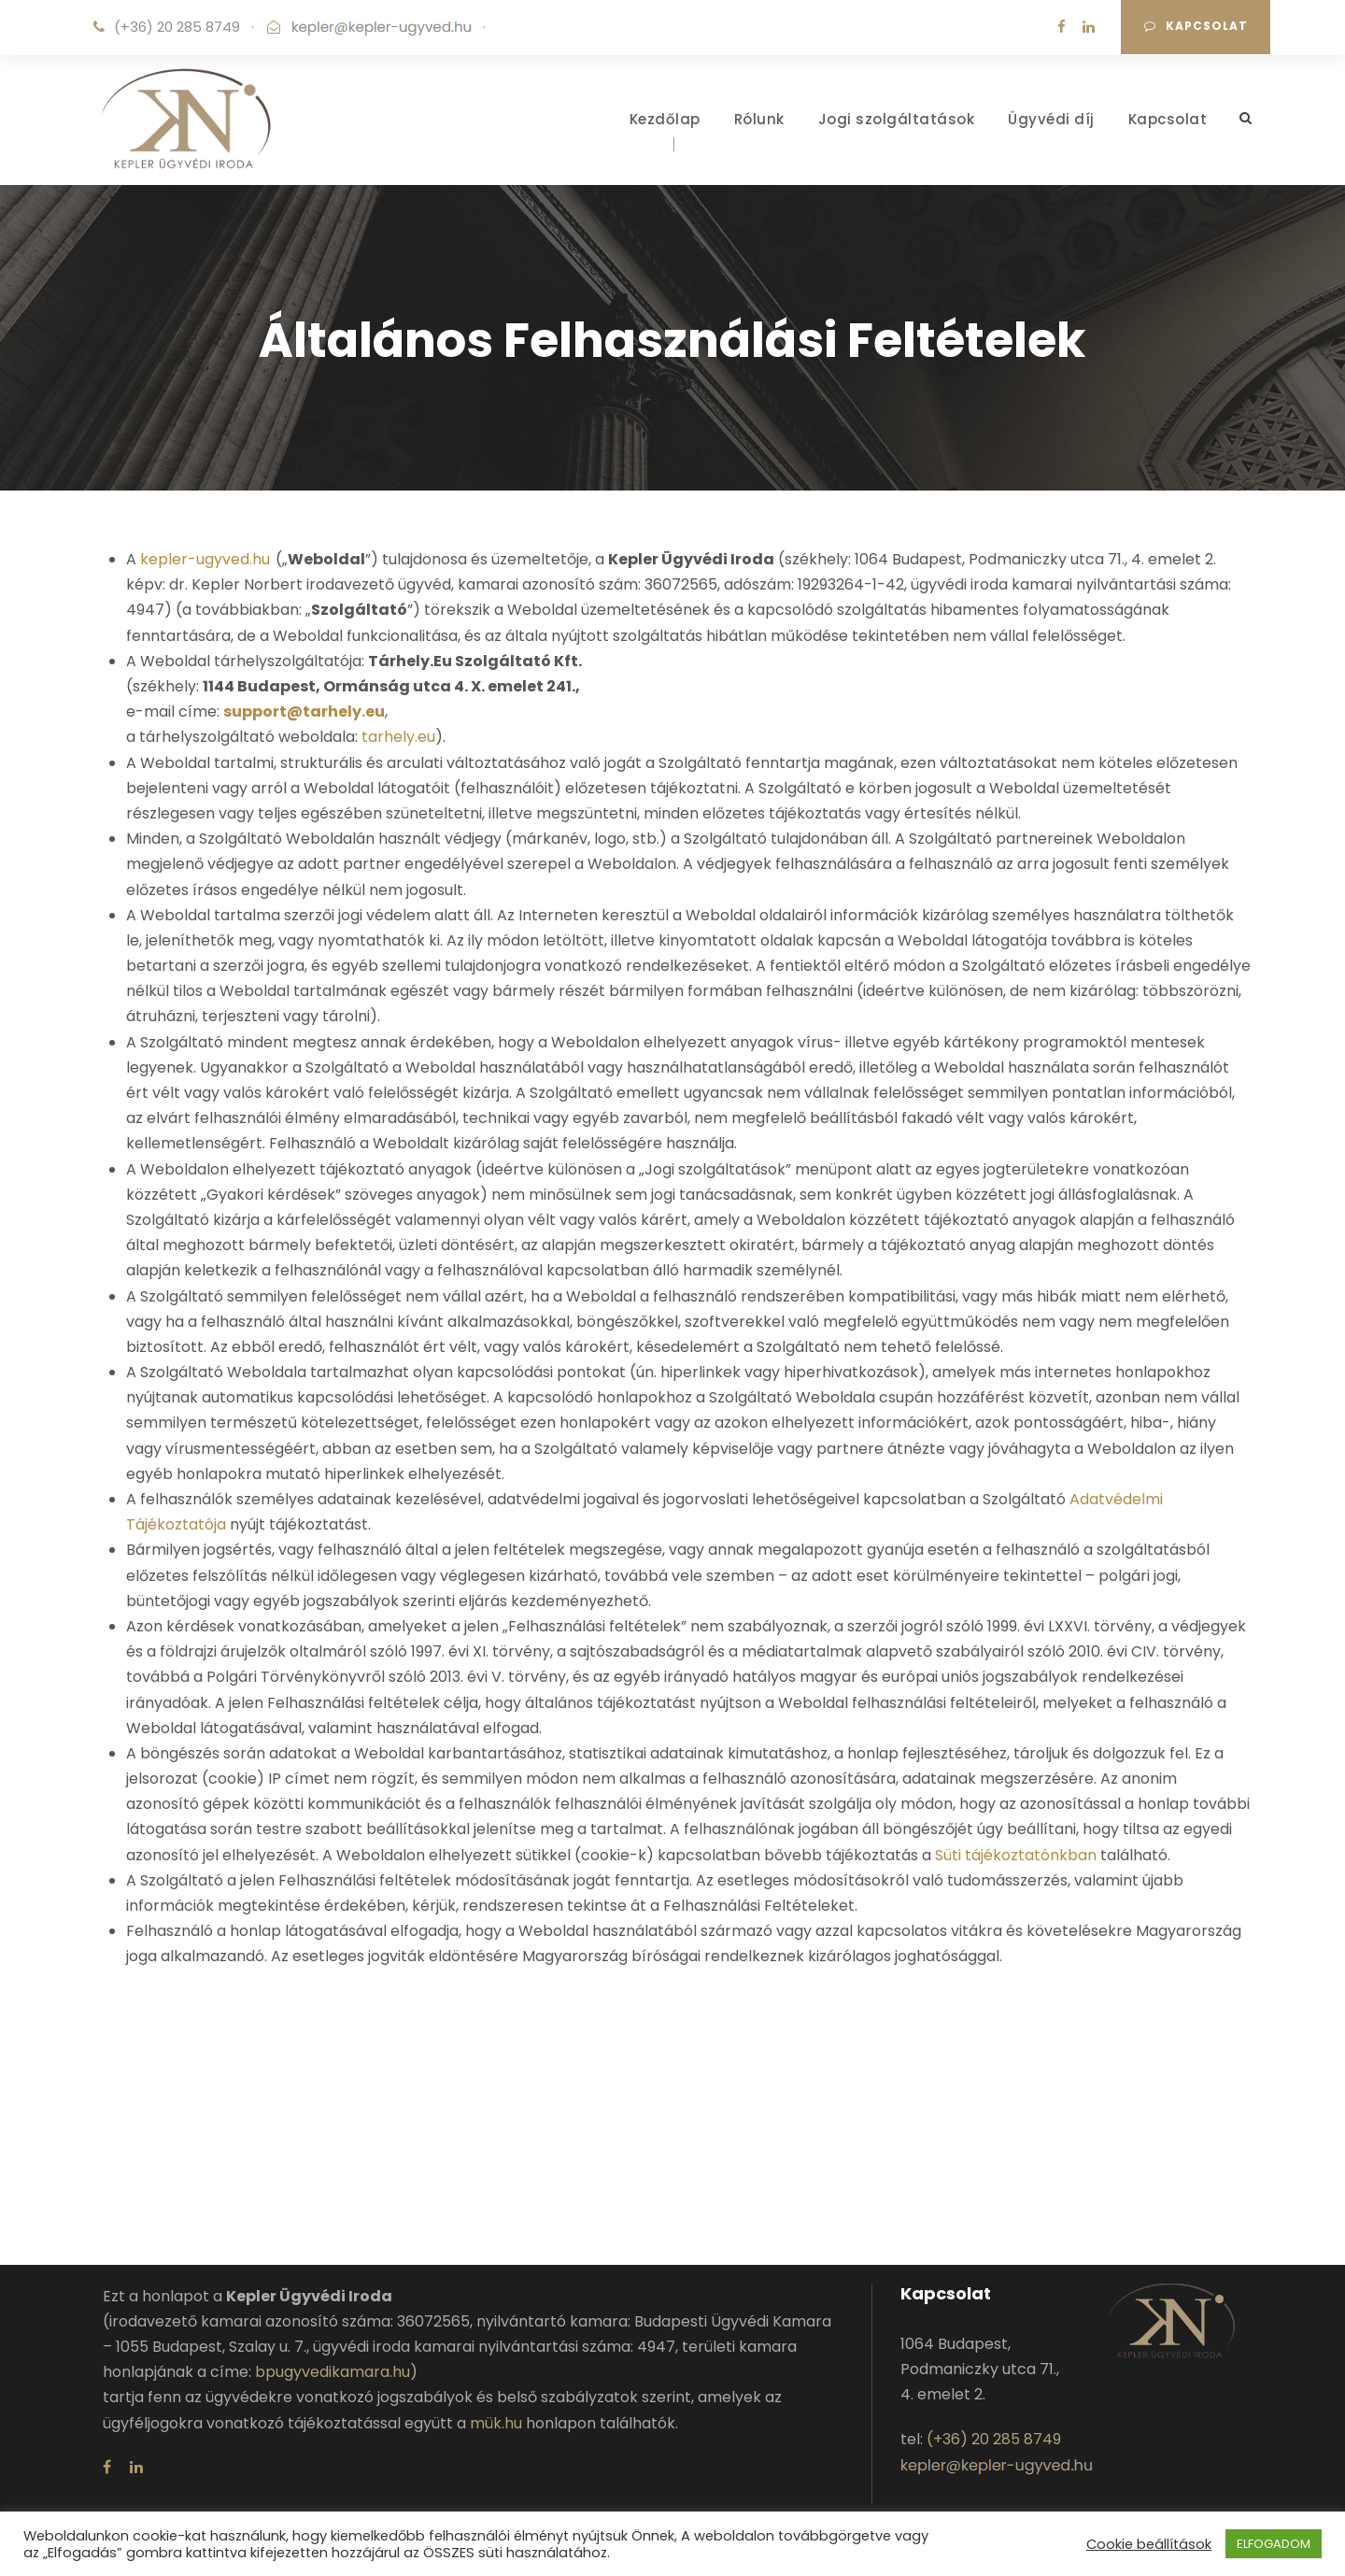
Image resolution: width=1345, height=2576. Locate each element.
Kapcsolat (1196, 26)
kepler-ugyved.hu (205, 559)
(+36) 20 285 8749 (177, 26)
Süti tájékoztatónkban (1016, 1855)
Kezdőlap (665, 119)
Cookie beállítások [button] (1148, 2544)
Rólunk (759, 119)
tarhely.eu (398, 736)
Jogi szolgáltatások (896, 119)
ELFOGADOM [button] (1273, 2544)
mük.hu (496, 2423)
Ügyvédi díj (1051, 119)
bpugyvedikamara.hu (332, 2372)
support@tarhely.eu (304, 711)
